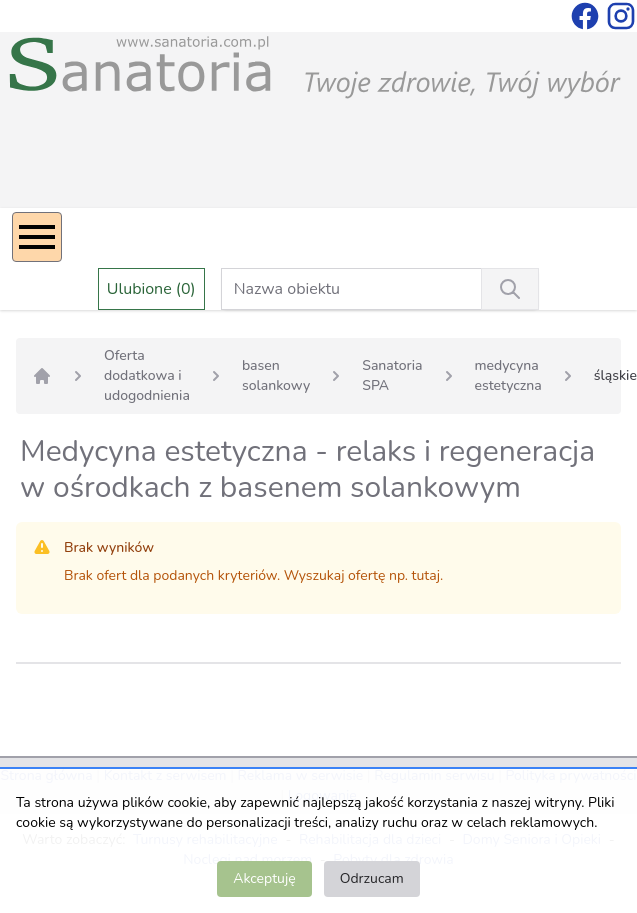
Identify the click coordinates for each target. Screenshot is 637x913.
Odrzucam (372, 878)
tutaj (426, 575)
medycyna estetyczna (508, 375)
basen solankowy (276, 375)
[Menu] (37, 237)
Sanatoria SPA (392, 375)
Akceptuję (264, 878)
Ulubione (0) (151, 289)
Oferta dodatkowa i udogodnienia (147, 375)
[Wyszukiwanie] (510, 289)
